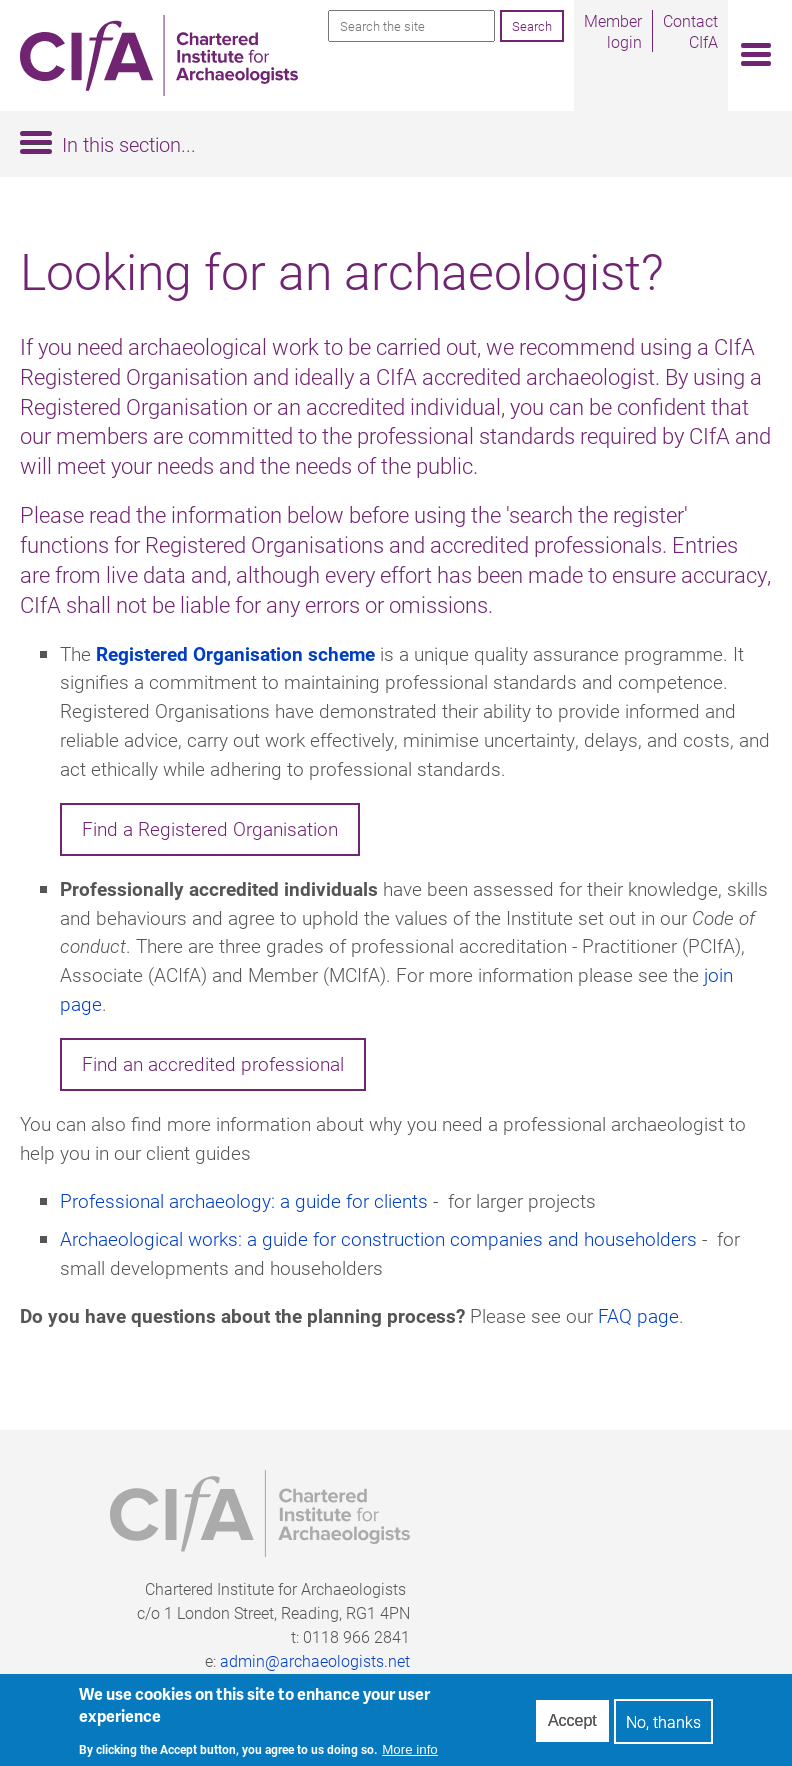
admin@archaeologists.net (315, 1660)
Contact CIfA (690, 31)
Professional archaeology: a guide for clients (244, 1200)
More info (410, 1754)
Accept (572, 1726)
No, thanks (663, 1726)
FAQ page (638, 1315)
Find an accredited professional (213, 1063)
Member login (613, 31)
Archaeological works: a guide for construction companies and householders (378, 1238)
